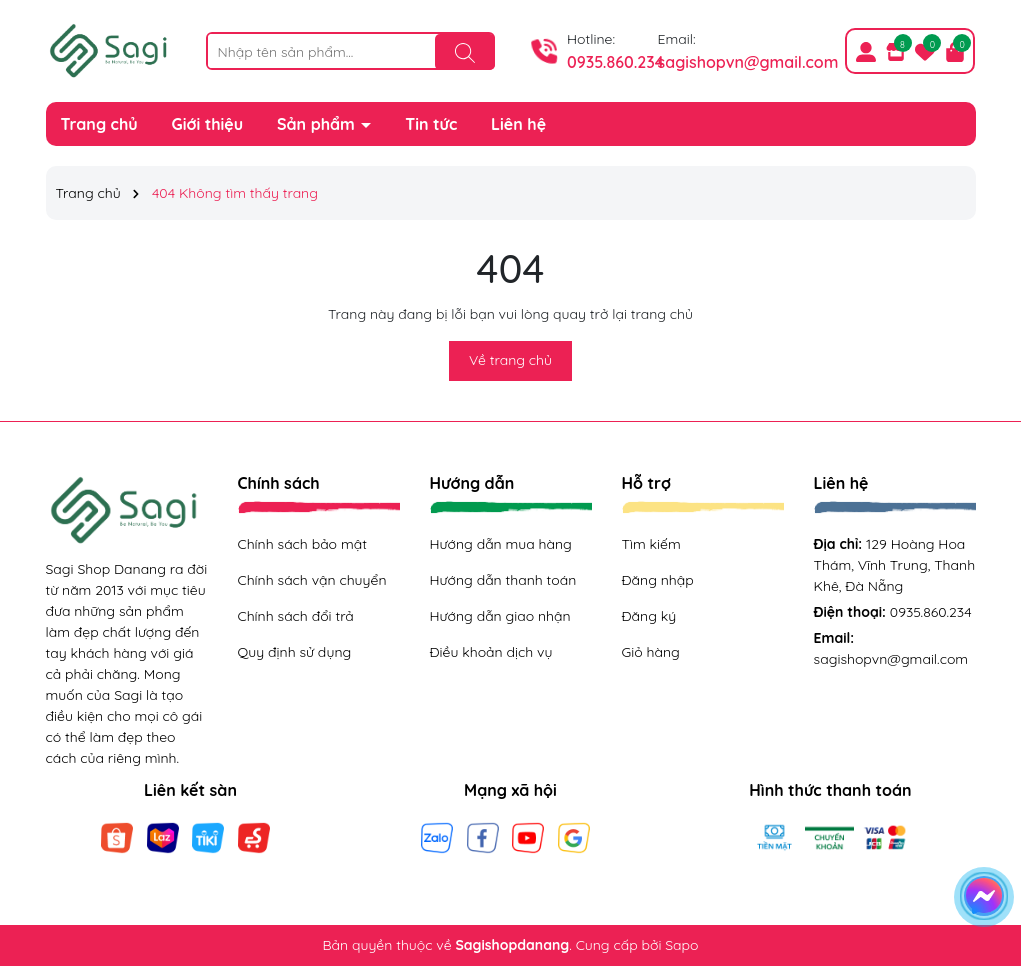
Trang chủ (99, 124)
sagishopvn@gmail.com (748, 62)
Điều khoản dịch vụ (491, 652)
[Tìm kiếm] (465, 52)
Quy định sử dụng (295, 652)
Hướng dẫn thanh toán (503, 580)
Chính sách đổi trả (296, 616)
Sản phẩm (318, 124)
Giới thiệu (208, 124)
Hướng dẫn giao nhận (500, 616)
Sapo (681, 945)
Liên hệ (518, 124)
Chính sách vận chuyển (312, 580)
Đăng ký (649, 616)
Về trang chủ (510, 360)
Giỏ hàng (651, 652)
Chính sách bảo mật (302, 544)
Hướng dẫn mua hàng (501, 544)
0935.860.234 (615, 62)
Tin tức (431, 124)
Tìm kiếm (651, 544)
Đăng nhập (658, 580)
